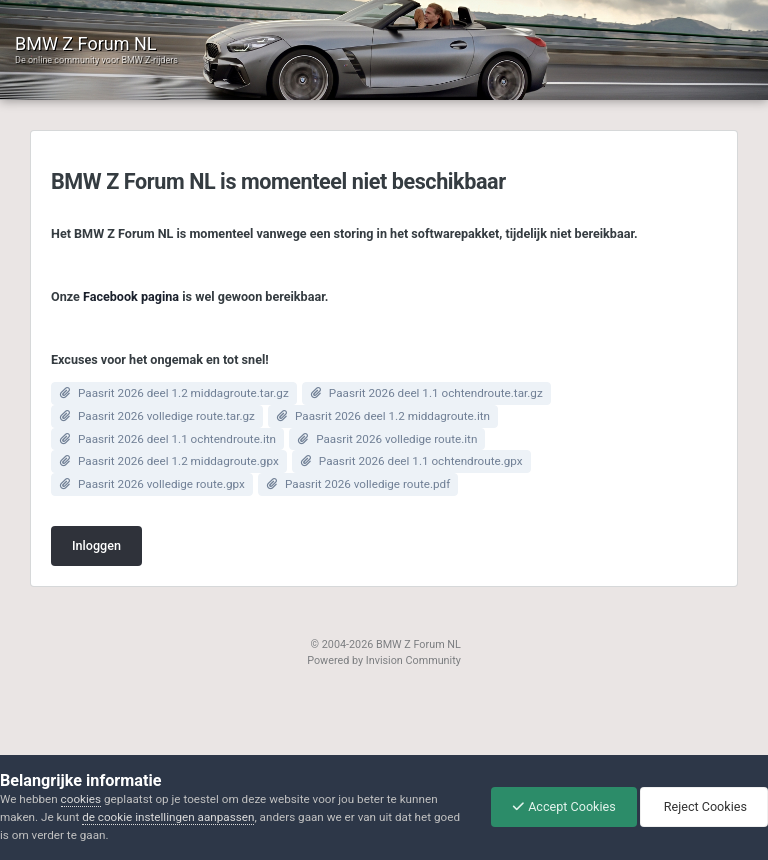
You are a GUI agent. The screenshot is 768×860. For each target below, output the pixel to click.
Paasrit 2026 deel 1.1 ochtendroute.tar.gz (436, 393)
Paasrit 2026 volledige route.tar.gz (166, 416)
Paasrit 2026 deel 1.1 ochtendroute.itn (177, 439)
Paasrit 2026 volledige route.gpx (161, 484)
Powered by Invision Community (384, 660)
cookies (81, 799)
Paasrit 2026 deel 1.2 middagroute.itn (392, 416)
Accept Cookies (564, 806)
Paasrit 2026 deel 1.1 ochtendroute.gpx (421, 461)
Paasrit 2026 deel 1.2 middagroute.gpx (178, 461)
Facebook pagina (131, 296)
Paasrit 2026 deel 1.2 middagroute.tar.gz (183, 393)
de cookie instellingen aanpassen (168, 817)
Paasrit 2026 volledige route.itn (396, 439)
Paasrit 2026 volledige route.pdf (367, 484)
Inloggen (96, 545)
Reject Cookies (704, 806)
